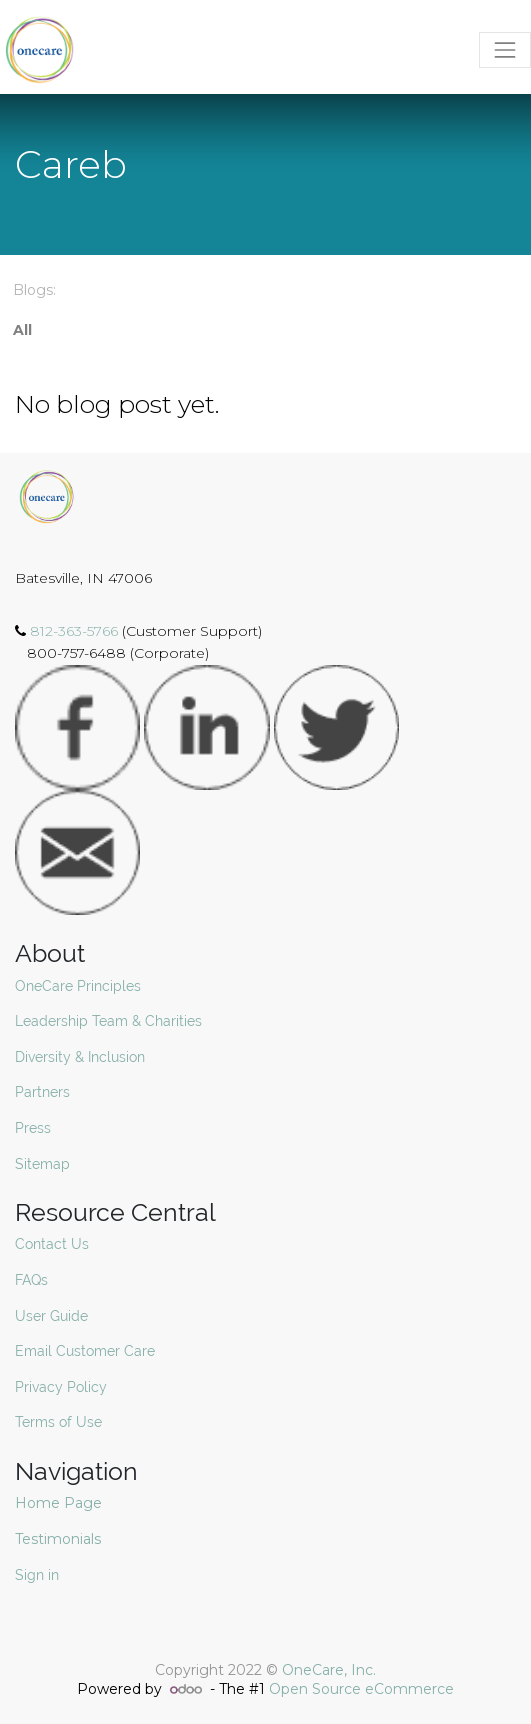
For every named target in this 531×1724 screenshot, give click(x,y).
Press (33, 1128)
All (22, 330)
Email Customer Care (85, 1351)
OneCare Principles (78, 986)
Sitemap (42, 1164)
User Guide (51, 1316)
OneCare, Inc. (329, 1670)
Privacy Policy (61, 1387)
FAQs (31, 1280)
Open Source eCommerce (361, 1689)
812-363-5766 (76, 631)
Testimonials (60, 1539)
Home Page (60, 1503)
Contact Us (52, 1244)
